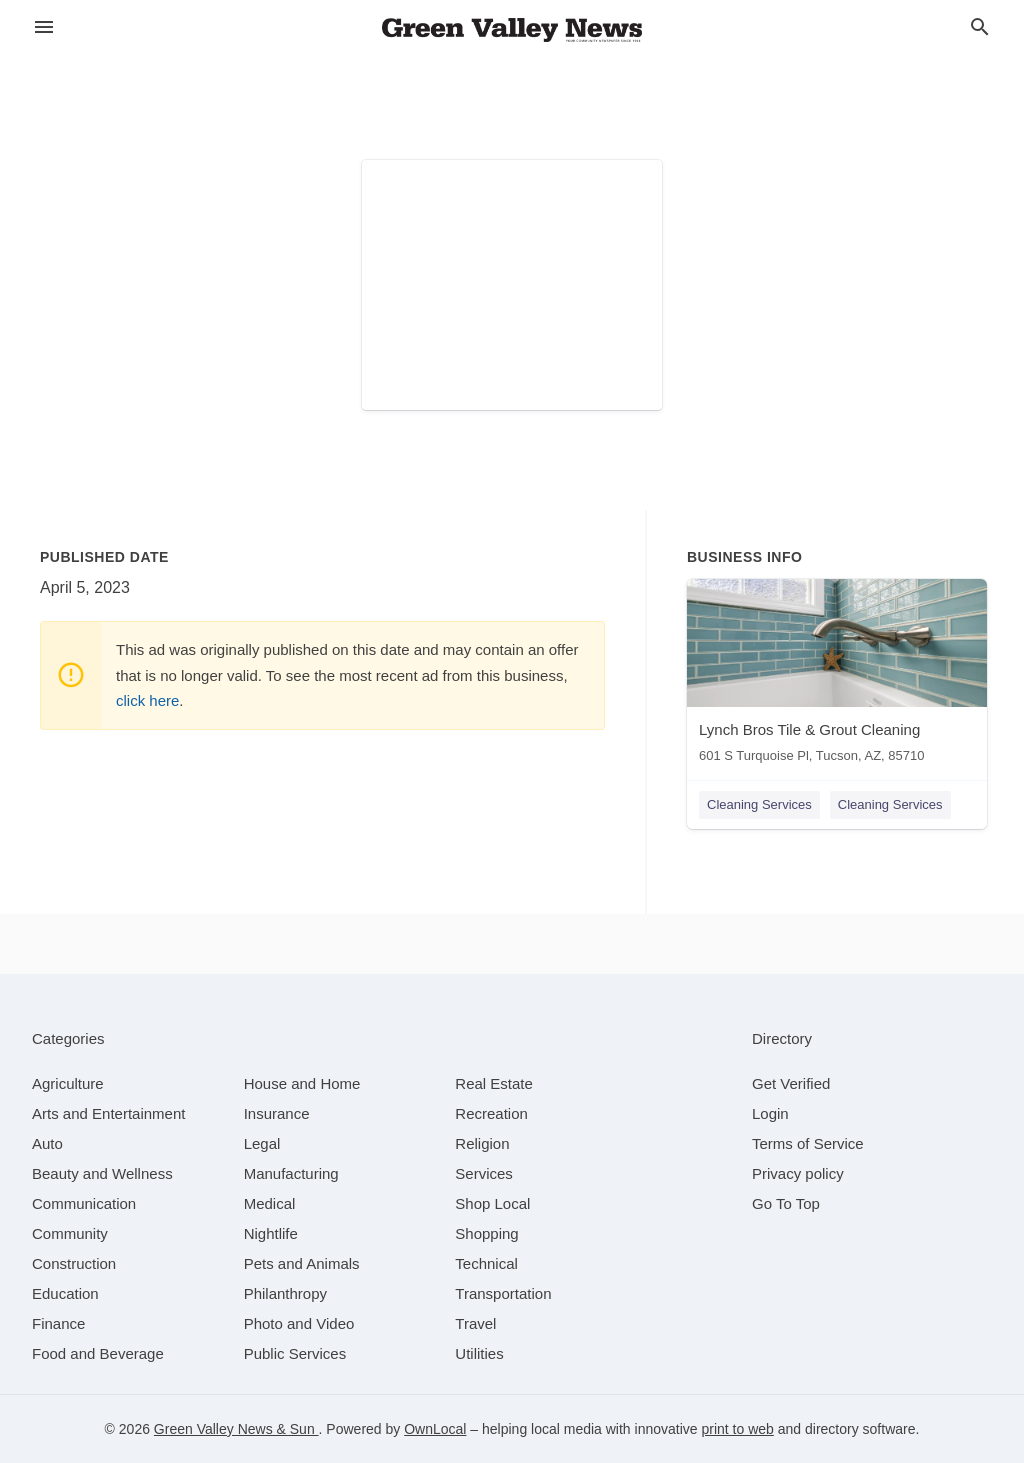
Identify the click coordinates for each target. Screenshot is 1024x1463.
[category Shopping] (486, 1233)
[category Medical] (270, 1203)
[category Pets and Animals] (302, 1263)
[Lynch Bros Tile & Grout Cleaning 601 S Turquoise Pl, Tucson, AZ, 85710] (837, 675)
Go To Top (786, 1203)
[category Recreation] (491, 1113)
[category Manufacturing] (291, 1173)
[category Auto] (47, 1143)
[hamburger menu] (44, 27)
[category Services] (484, 1173)
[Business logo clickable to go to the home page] (512, 30)
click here (147, 700)
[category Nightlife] (271, 1233)
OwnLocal (435, 1429)
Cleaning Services (759, 804)
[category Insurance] (277, 1113)
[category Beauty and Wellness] (102, 1173)
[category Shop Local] (492, 1203)
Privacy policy (798, 1173)
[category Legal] (262, 1143)
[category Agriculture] (68, 1083)
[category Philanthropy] (285, 1293)
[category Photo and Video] (299, 1323)
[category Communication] (84, 1203)
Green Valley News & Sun (236, 1429)
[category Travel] (475, 1323)
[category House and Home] (302, 1083)
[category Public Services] (295, 1353)
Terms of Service (808, 1143)
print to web (737, 1429)
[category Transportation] (503, 1293)
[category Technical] (486, 1263)
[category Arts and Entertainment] (108, 1113)
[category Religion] (482, 1143)
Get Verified (791, 1083)
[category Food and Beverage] (98, 1353)
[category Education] (65, 1293)
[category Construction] (74, 1263)
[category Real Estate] (494, 1083)
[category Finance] (58, 1323)
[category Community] (70, 1233)
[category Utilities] (479, 1353)
